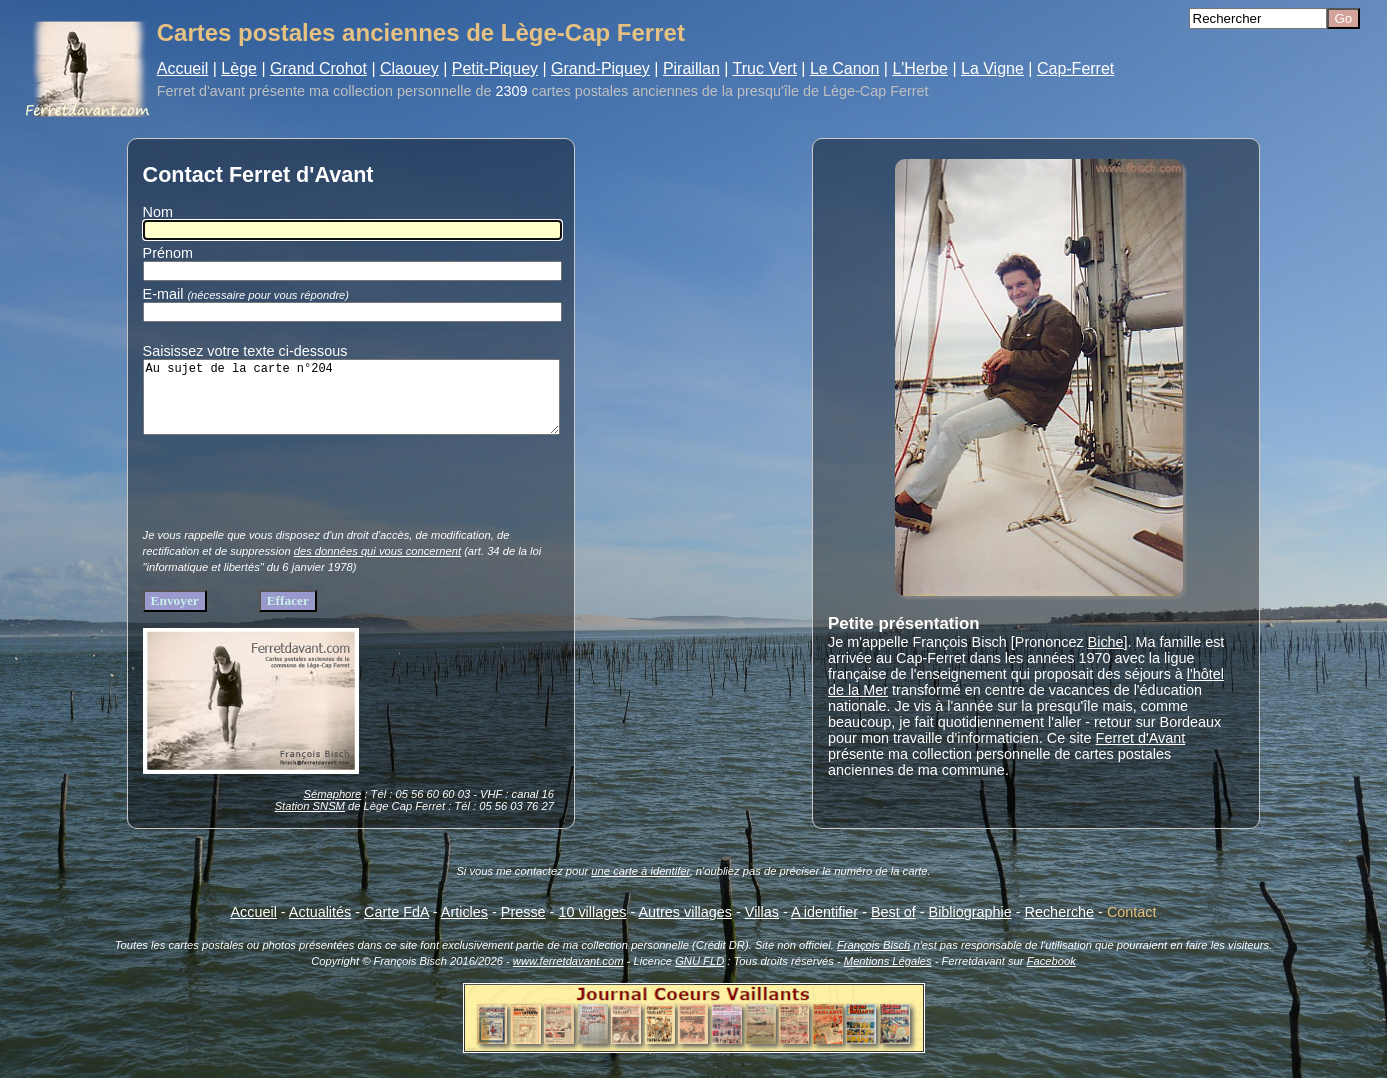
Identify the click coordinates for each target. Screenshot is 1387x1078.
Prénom (168, 253)
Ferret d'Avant (1141, 738)
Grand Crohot (318, 68)
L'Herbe (920, 68)
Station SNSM (310, 821)
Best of (893, 927)
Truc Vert (765, 68)
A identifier (824, 927)
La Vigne (992, 68)
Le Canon (844, 68)
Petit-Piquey (495, 68)
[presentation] (295, 502)
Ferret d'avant (201, 91)
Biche (1106, 642)
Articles (464, 927)
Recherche (1060, 927)
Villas (762, 927)
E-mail (250, 294)
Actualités (320, 927)
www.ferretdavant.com (568, 976)
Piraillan (691, 68)
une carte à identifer (640, 886)
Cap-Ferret (1075, 68)
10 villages (592, 927)
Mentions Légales (888, 976)
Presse (523, 927)
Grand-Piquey (600, 68)
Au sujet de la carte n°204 (351, 404)
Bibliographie (970, 927)
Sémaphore (332, 809)
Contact (1132, 927)
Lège (239, 68)
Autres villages (685, 927)
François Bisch (873, 960)
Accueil (183, 68)
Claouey (409, 68)
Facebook (1051, 976)
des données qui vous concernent (377, 566)
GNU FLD (699, 976)
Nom (158, 212)
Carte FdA (396, 927)
